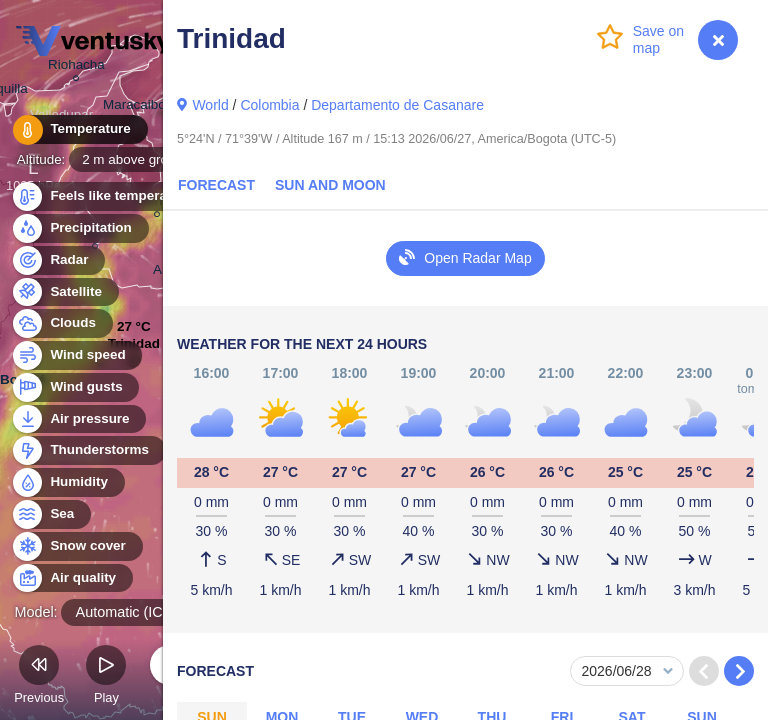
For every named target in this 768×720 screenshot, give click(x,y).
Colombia (269, 105)
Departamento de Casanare (397, 105)
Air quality (71, 578)
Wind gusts (75, 387)
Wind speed (76, 355)
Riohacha (76, 67)
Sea (50, 514)
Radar (58, 260)
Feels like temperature (109, 196)
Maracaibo (134, 108)
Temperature (79, 129)
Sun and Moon (330, 185)
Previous (39, 677)
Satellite (64, 292)
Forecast (216, 185)
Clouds (61, 323)
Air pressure (78, 419)
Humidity (67, 482)
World (210, 105)
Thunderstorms (88, 450)
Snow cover (76, 546)
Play (106, 677)
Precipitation (79, 228)
